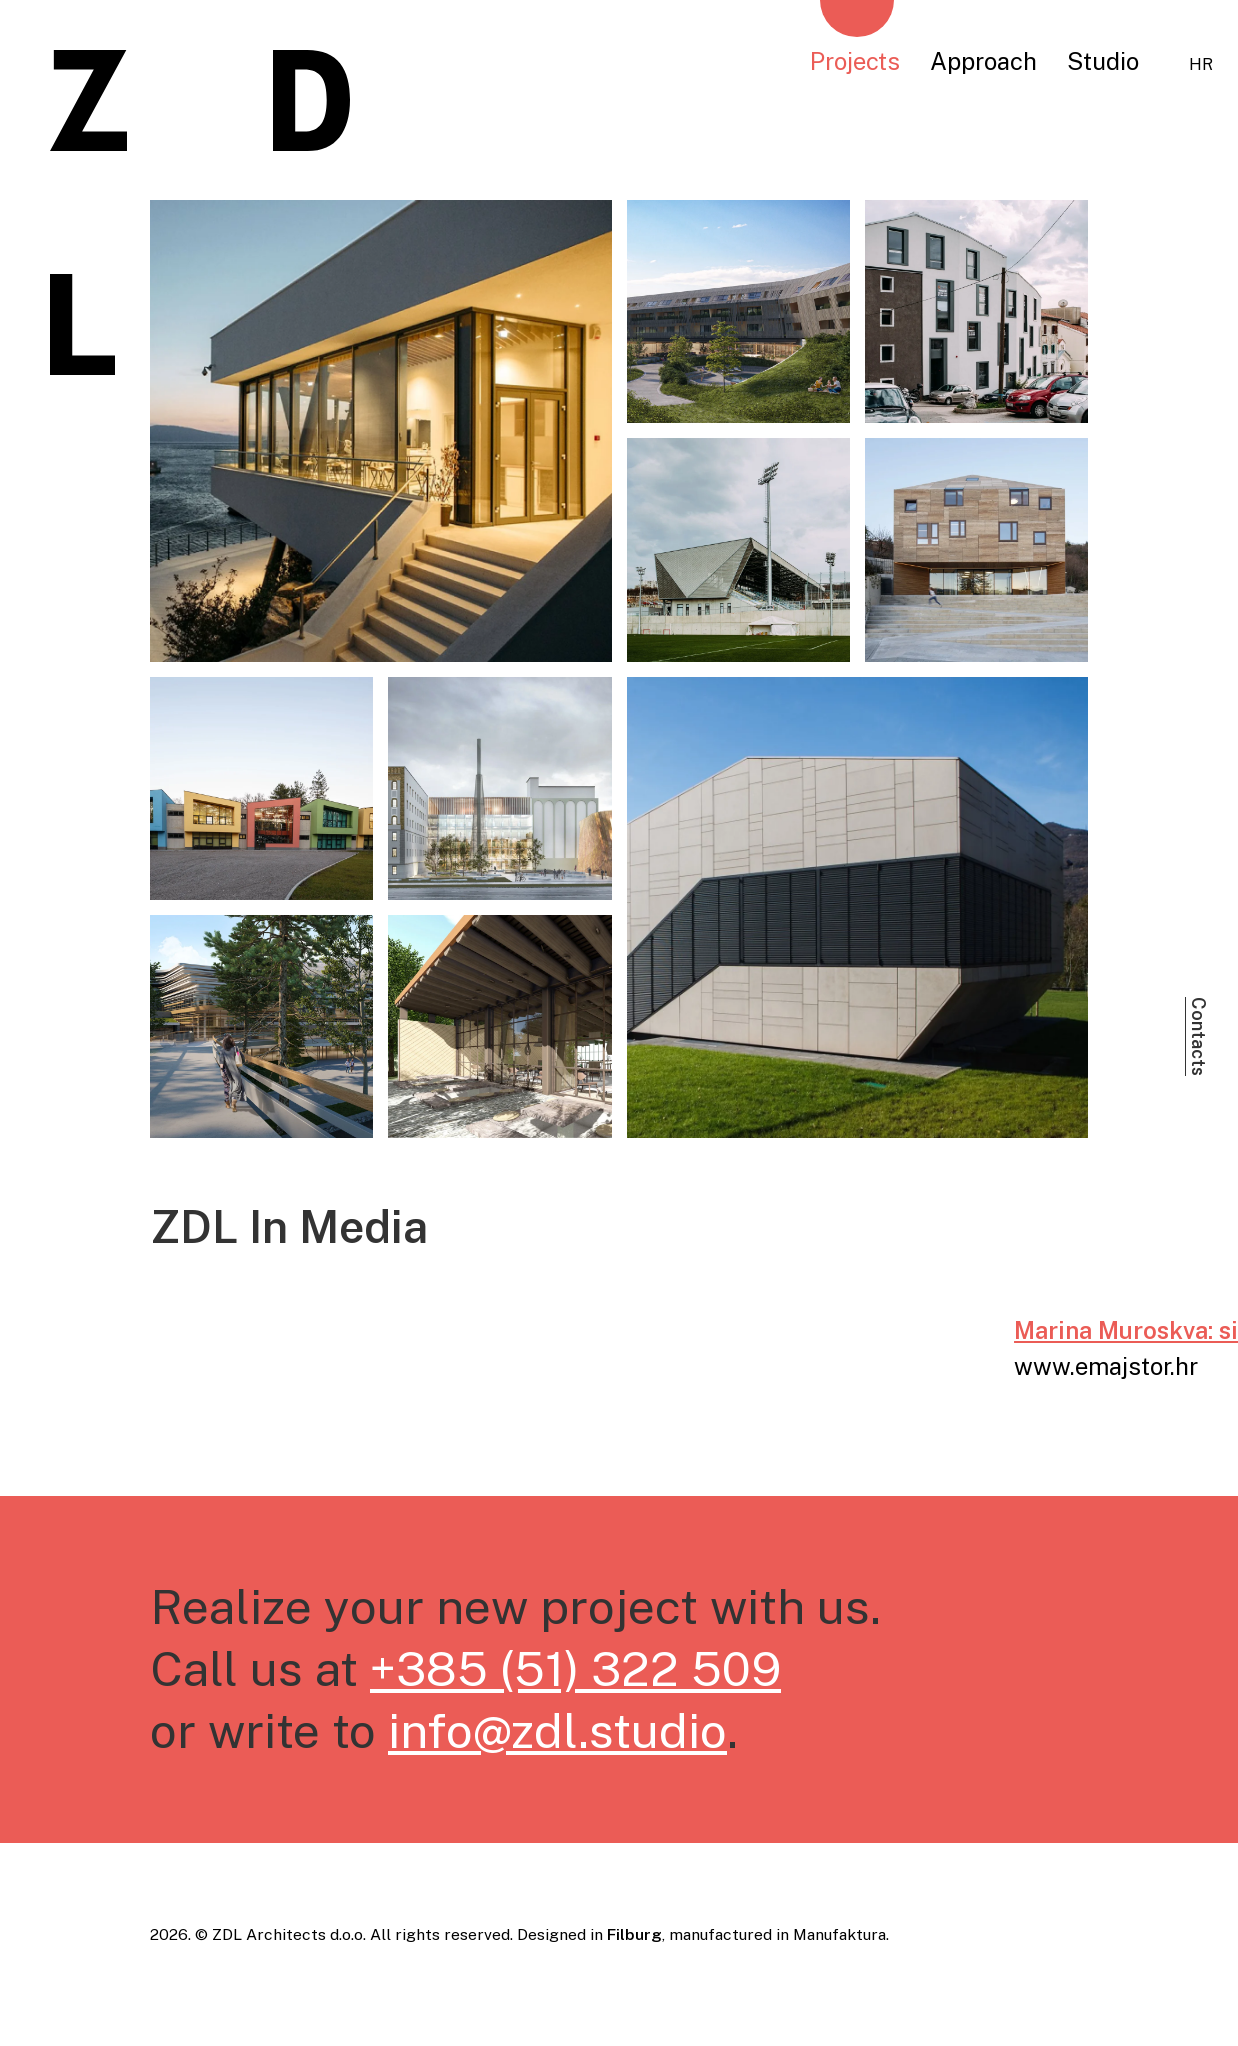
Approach (983, 61)
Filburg (634, 1934)
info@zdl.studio (557, 1730)
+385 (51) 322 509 (575, 1668)
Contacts (1198, 1036)
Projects (855, 61)
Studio (1103, 61)
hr (1201, 64)
